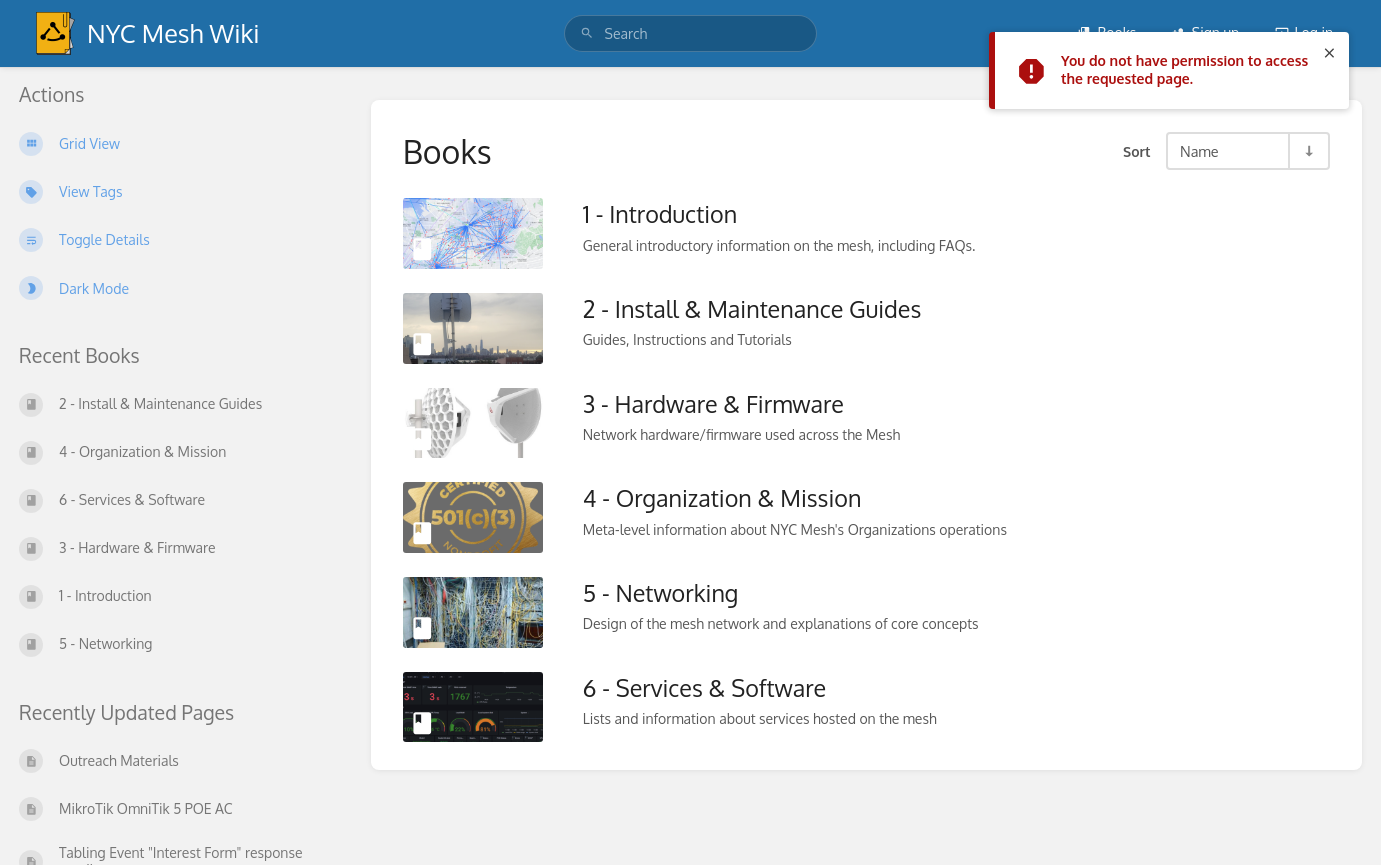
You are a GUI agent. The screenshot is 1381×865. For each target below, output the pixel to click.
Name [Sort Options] (1199, 151)
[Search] (587, 33)
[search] (691, 33)
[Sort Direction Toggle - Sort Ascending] (1308, 151)
